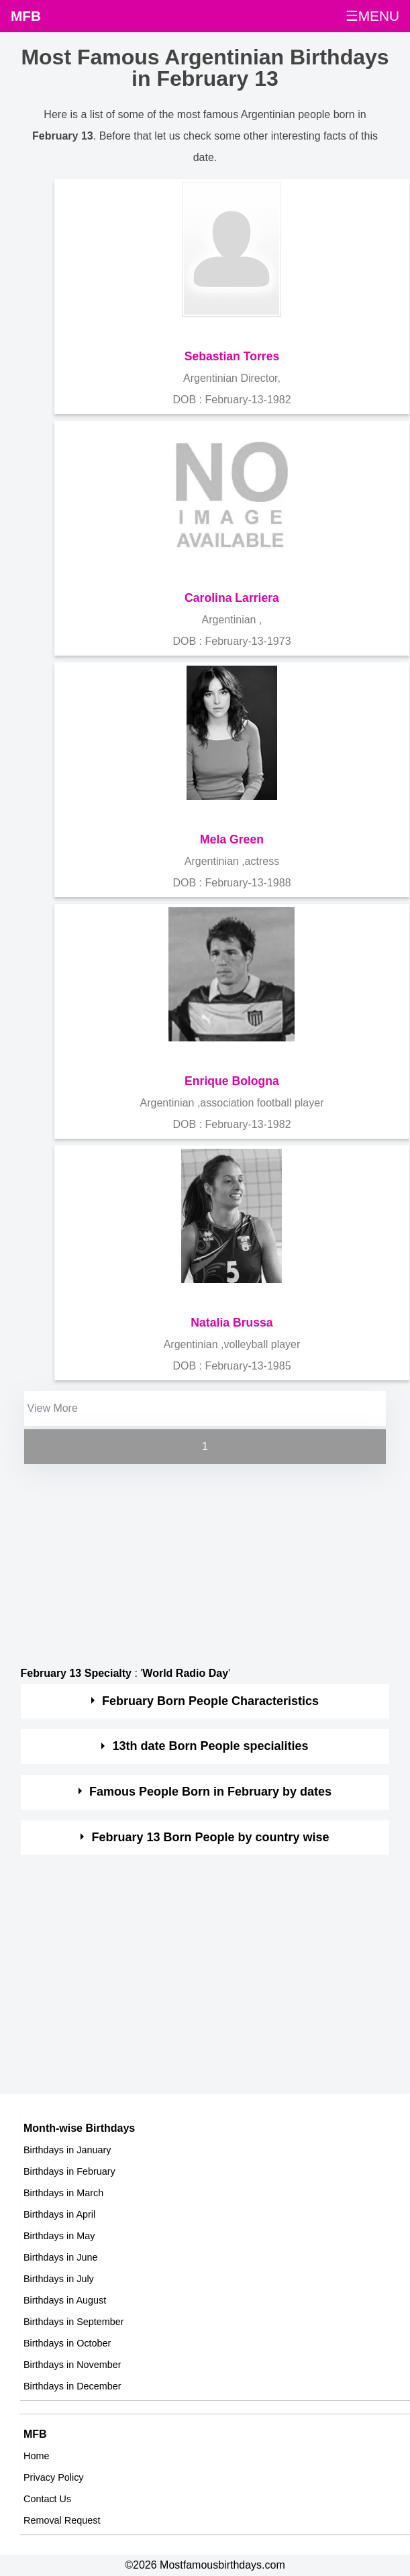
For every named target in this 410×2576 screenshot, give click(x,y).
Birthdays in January (67, 2150)
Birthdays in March (63, 2192)
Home (36, 2456)
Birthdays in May (59, 2235)
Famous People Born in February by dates (210, 1791)
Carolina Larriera (232, 598)
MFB (26, 15)
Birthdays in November (72, 2364)
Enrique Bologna (232, 1081)
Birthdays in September (73, 2321)
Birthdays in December (72, 2386)
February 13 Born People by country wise (210, 1837)
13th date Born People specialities (211, 1746)
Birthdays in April (59, 2214)
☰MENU (372, 15)
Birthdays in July (58, 2278)
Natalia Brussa (231, 1322)
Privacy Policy (53, 2477)
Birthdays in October (67, 2343)
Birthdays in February (69, 2171)
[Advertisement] (193, 1561)
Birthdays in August (64, 2300)
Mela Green (232, 839)
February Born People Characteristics (210, 1701)
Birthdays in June (60, 2257)
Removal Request (61, 2520)
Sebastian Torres (232, 356)
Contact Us (47, 2498)
